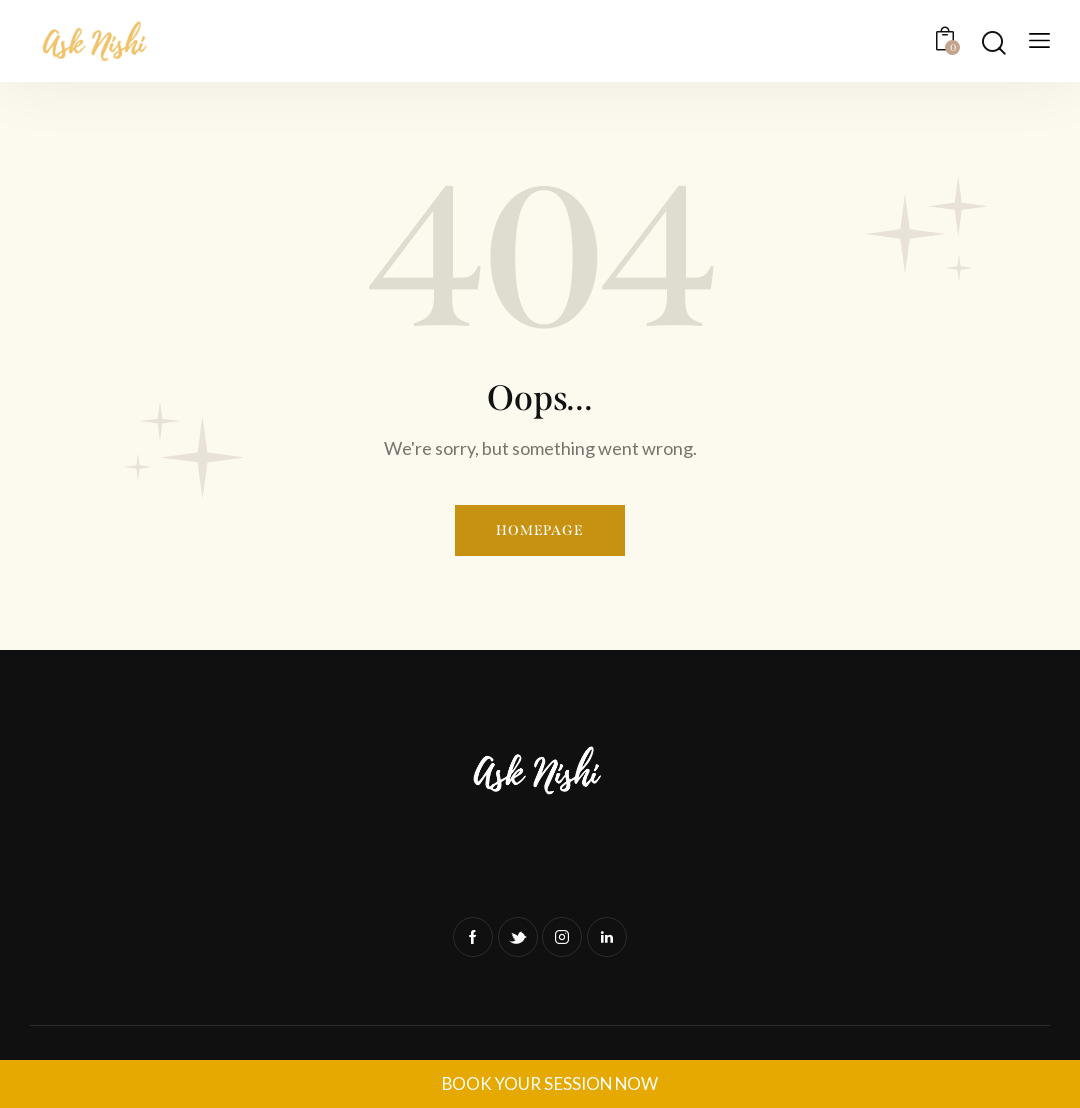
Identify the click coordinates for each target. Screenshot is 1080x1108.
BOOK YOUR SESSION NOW (550, 1083)
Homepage (539, 530)
